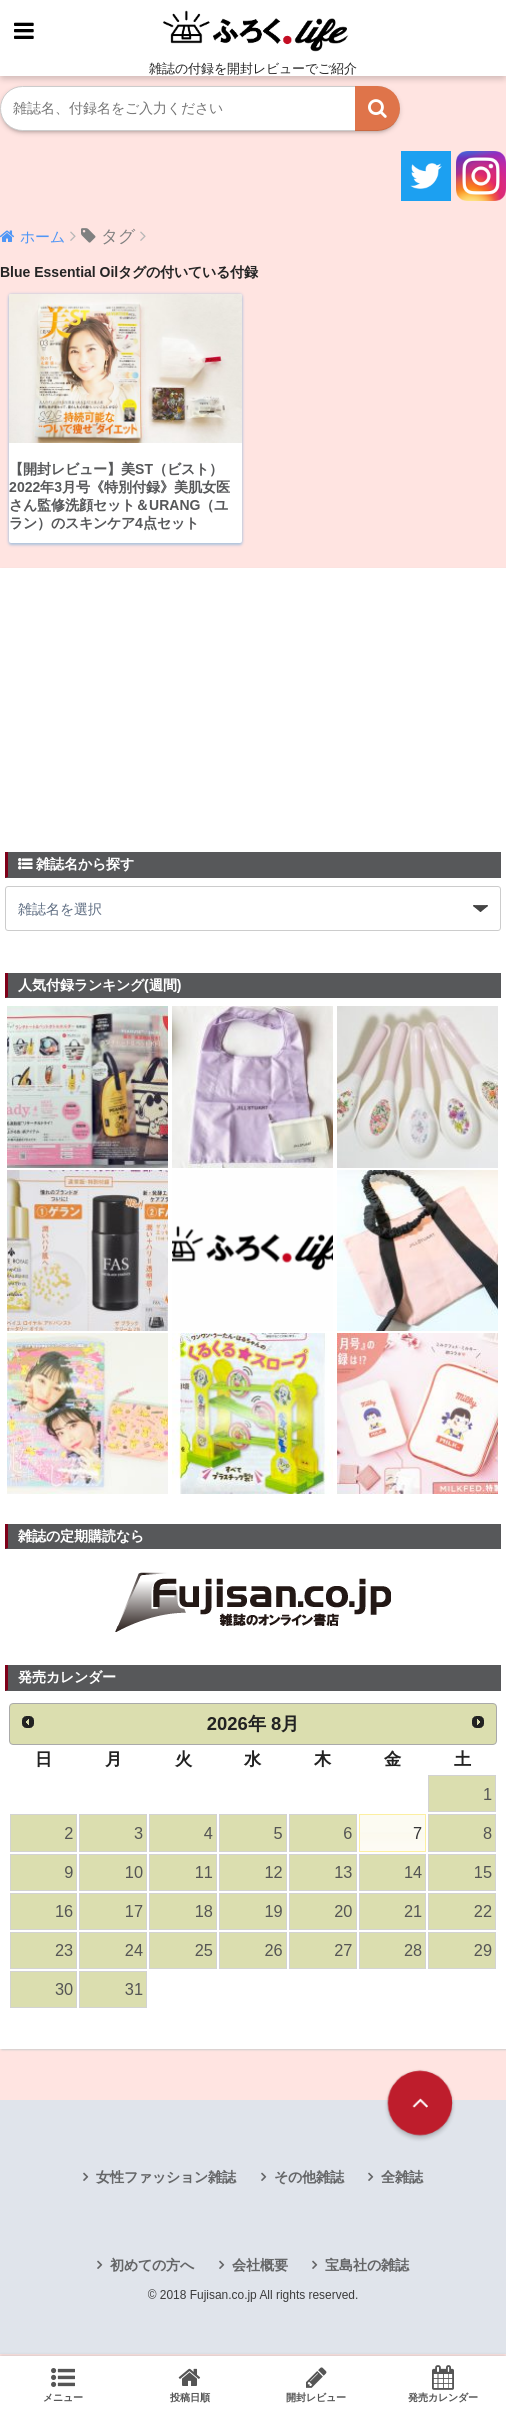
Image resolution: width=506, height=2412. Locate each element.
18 (203, 1913)
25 (203, 1953)
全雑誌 (402, 2180)
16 (64, 1913)
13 (343, 1874)
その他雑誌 (309, 2180)
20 (343, 1913)
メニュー (63, 2384)
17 (134, 1913)
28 (413, 1953)
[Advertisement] (155, 699)
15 (483, 1874)
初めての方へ (152, 2269)
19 (273, 1913)
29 (483, 1953)
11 (203, 1874)
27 (343, 1953)
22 (483, 1913)
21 (413, 1913)
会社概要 (260, 2269)
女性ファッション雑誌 (166, 2180)
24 (134, 1953)
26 (273, 1953)
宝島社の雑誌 (367, 2269)
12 (273, 1874)
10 (134, 1874)
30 (64, 1993)
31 (134, 1993)
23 (64, 1953)
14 (413, 1874)
